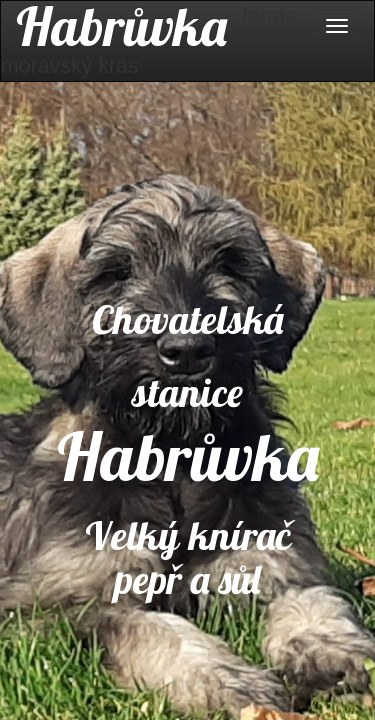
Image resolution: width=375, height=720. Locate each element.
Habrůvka (121, 26)
